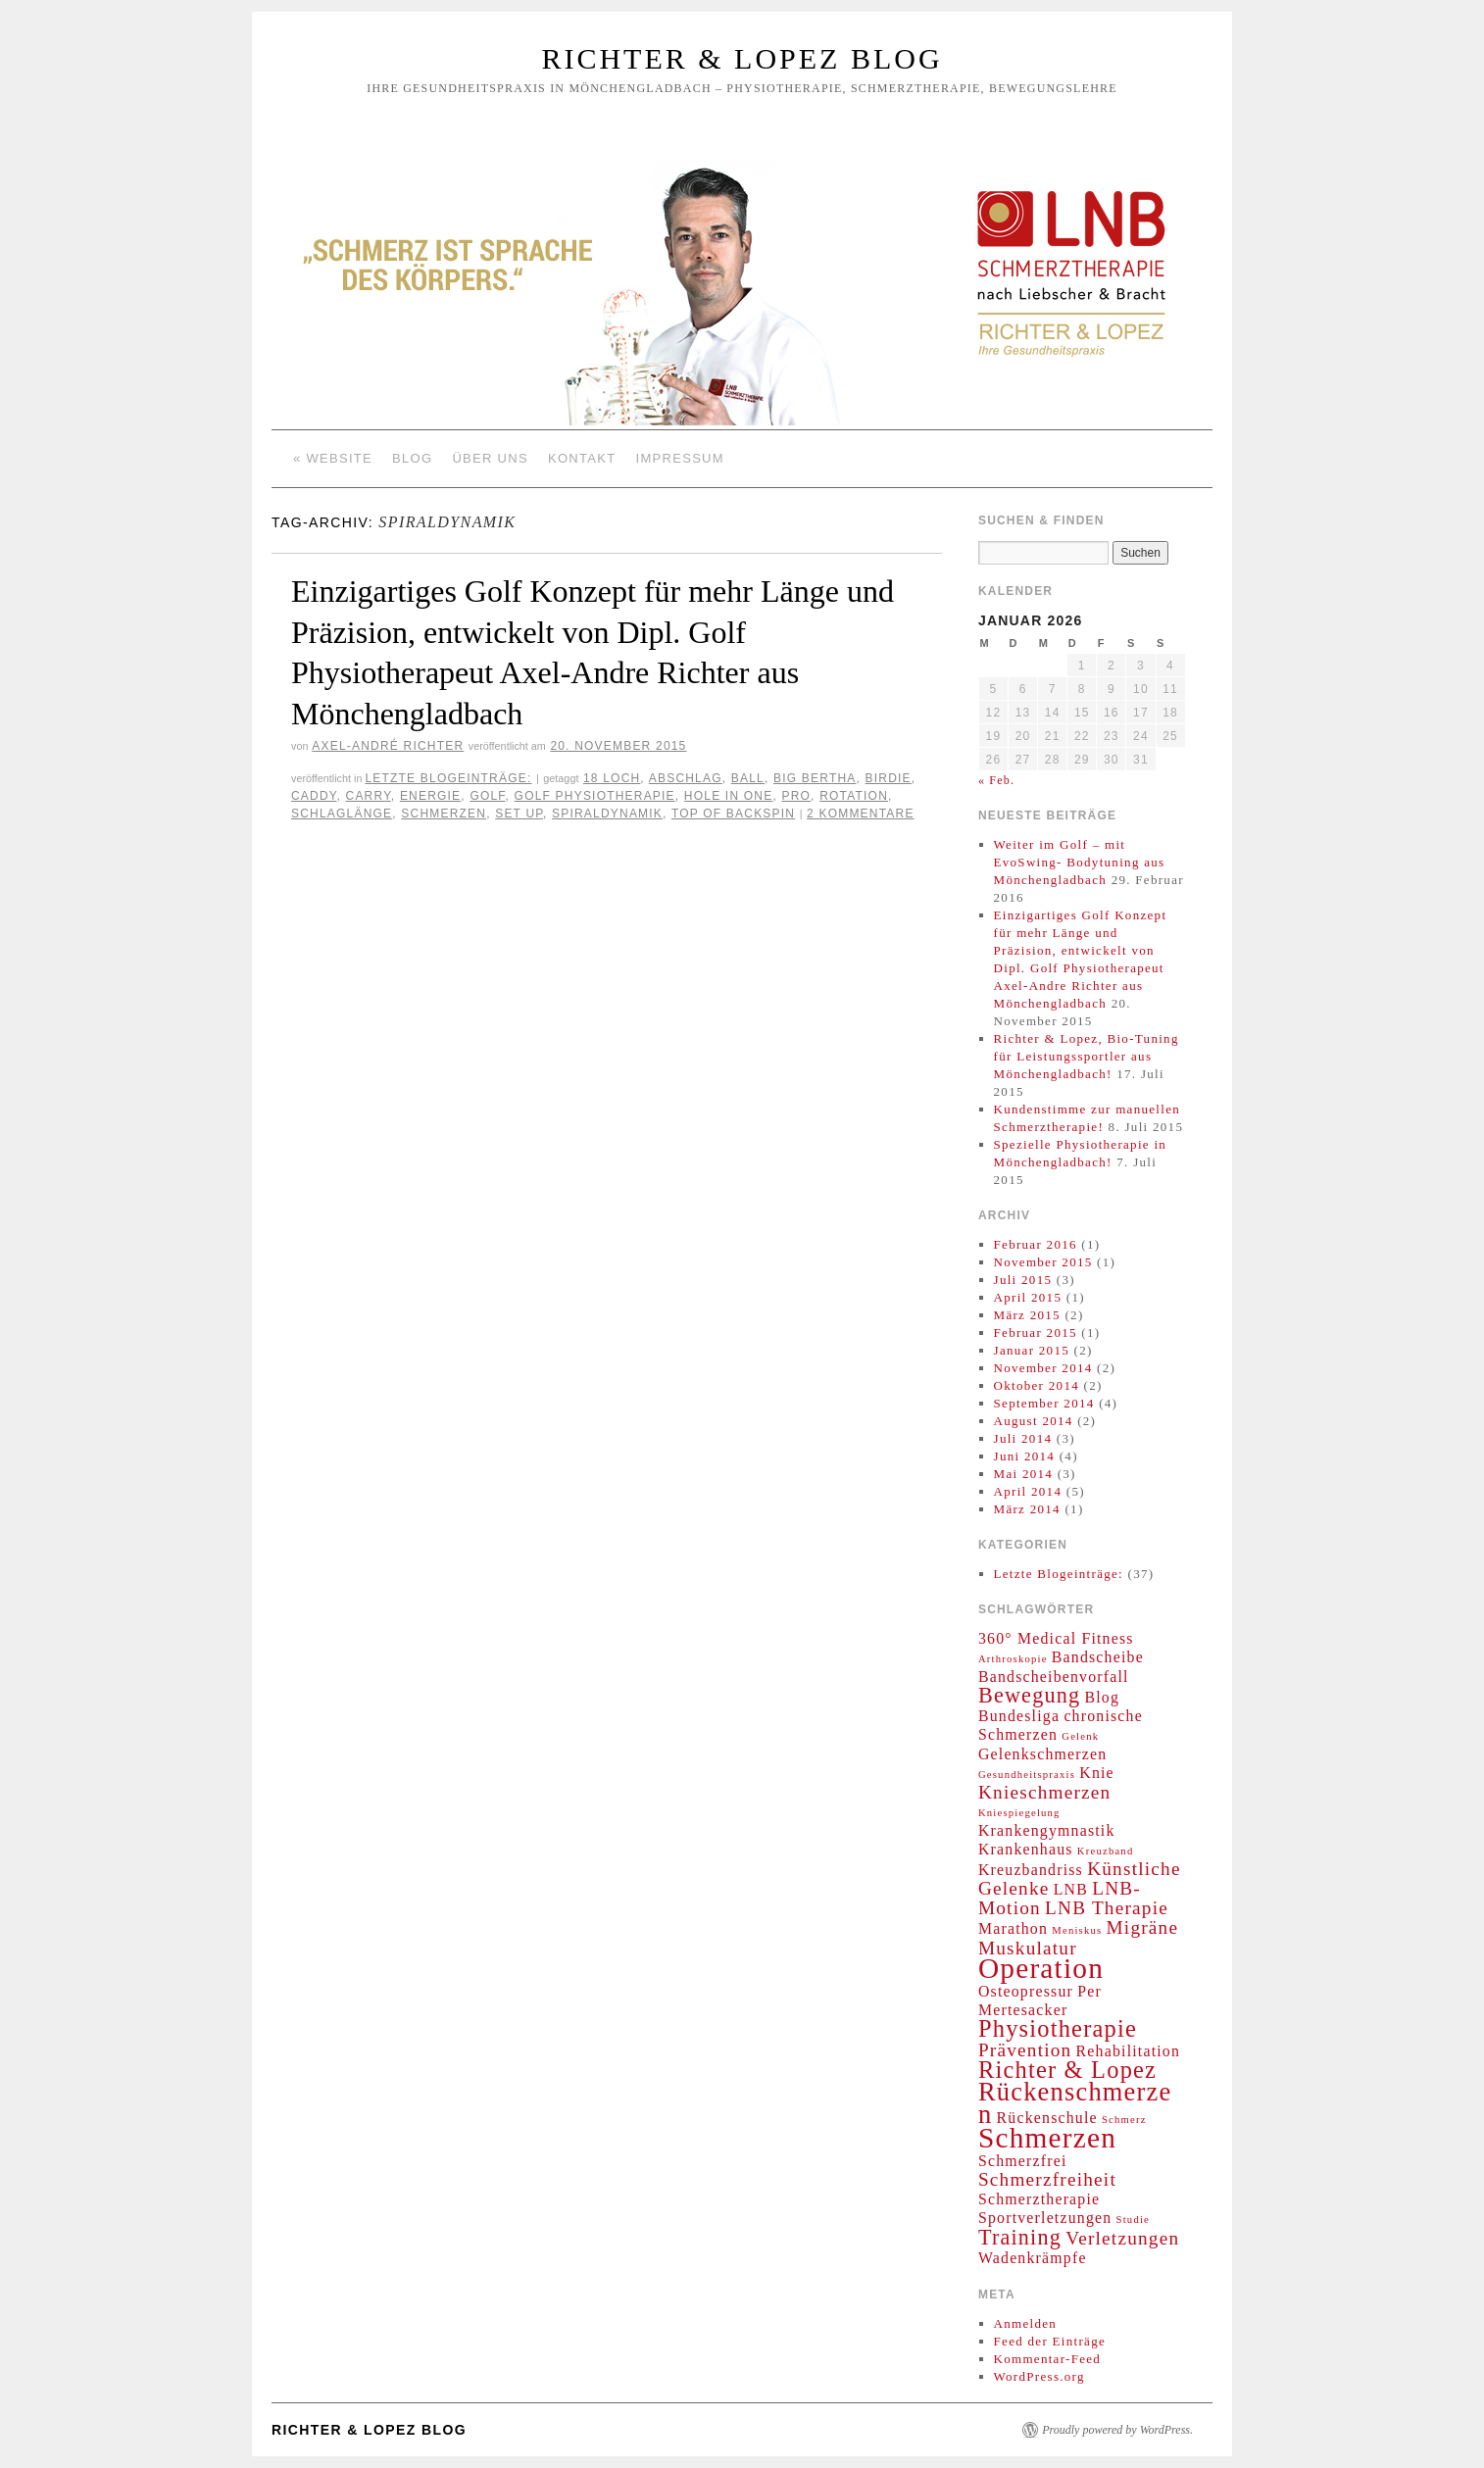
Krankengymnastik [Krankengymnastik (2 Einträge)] (1046, 1830)
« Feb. (996, 780)
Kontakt (582, 458)
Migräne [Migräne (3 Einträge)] (1143, 1927)
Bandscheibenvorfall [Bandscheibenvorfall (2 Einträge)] (1053, 1676)
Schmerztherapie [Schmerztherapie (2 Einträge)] (1039, 2199)
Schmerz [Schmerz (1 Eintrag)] (1124, 2119)
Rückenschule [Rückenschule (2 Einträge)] (1047, 2117)
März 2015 (1027, 1315)
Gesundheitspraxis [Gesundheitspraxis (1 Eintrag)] (1026, 1774)
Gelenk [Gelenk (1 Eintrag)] (1080, 1736)
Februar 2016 (1035, 1244)
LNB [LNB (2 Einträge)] (1071, 1889)
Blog (412, 458)
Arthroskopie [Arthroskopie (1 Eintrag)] (1013, 1659)
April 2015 (1028, 1297)
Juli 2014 (1023, 1438)
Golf (487, 796)
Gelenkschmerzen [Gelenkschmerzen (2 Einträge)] (1042, 1754)
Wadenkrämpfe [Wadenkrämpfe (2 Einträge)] (1032, 2257)
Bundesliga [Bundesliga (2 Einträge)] (1019, 1715)
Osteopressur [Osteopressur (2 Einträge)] (1025, 1991)
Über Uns (490, 458)
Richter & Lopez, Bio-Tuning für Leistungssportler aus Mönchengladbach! (1086, 1056)
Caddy (313, 796)
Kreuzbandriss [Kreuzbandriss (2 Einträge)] (1030, 1869)
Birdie (889, 778)
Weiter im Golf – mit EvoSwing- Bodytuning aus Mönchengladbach (1079, 862)
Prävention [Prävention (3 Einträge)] (1024, 2050)
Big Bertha (814, 778)
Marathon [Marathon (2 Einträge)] (1013, 1928)
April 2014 (1028, 1491)
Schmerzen (443, 813)
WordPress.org (1039, 2376)
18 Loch (611, 778)
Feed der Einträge (1050, 2341)
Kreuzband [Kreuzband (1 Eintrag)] (1105, 1851)
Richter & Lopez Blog (741, 58)
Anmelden (1026, 2323)
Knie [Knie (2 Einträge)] (1096, 1772)
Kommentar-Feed (1048, 2358)
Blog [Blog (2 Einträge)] (1101, 1697)
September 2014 (1044, 1403)
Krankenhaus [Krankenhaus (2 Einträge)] (1025, 1849)
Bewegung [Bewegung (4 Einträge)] (1029, 1695)
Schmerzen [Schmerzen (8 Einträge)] (1047, 2137)
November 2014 (1043, 1367)
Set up (519, 813)
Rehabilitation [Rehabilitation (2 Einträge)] (1128, 2051)
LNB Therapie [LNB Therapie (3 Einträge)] (1106, 1908)
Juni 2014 (1025, 1456)
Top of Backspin (733, 813)
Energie (430, 796)
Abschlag (685, 778)
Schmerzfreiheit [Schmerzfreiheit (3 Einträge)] (1047, 2179)
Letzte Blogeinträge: (448, 778)
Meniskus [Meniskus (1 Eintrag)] (1077, 1930)
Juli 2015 (1023, 1279)
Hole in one (728, 796)
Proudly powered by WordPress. (1117, 2430)
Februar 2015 (1035, 1332)
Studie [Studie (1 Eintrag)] (1133, 2219)
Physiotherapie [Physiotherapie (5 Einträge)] (1057, 2028)
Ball (748, 778)
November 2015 (1043, 1262)
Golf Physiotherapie (595, 796)
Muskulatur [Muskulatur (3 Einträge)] (1027, 1948)
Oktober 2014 (1036, 1385)
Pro (797, 796)
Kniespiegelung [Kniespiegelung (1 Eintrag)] (1019, 1812)
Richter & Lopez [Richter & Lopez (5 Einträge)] (1067, 2069)
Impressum (680, 458)
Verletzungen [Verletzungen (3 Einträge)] (1122, 2238)
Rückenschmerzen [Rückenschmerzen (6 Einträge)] (1074, 2103)
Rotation (853, 796)
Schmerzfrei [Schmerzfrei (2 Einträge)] (1022, 2160)
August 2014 (1033, 1420)
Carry (368, 796)
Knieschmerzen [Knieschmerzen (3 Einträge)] (1044, 1792)
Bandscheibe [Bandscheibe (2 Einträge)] (1098, 1657)
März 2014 (1027, 1509)
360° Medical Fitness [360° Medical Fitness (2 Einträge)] (1056, 1638)
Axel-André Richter (388, 746)
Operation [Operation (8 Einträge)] (1041, 1968)
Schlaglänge (341, 813)
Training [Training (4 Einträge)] (1020, 2237)
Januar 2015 (1031, 1350)
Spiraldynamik (607, 813)
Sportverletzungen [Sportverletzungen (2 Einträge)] (1045, 2217)
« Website (332, 458)
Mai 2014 (1024, 1473)
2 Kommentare (861, 813)
